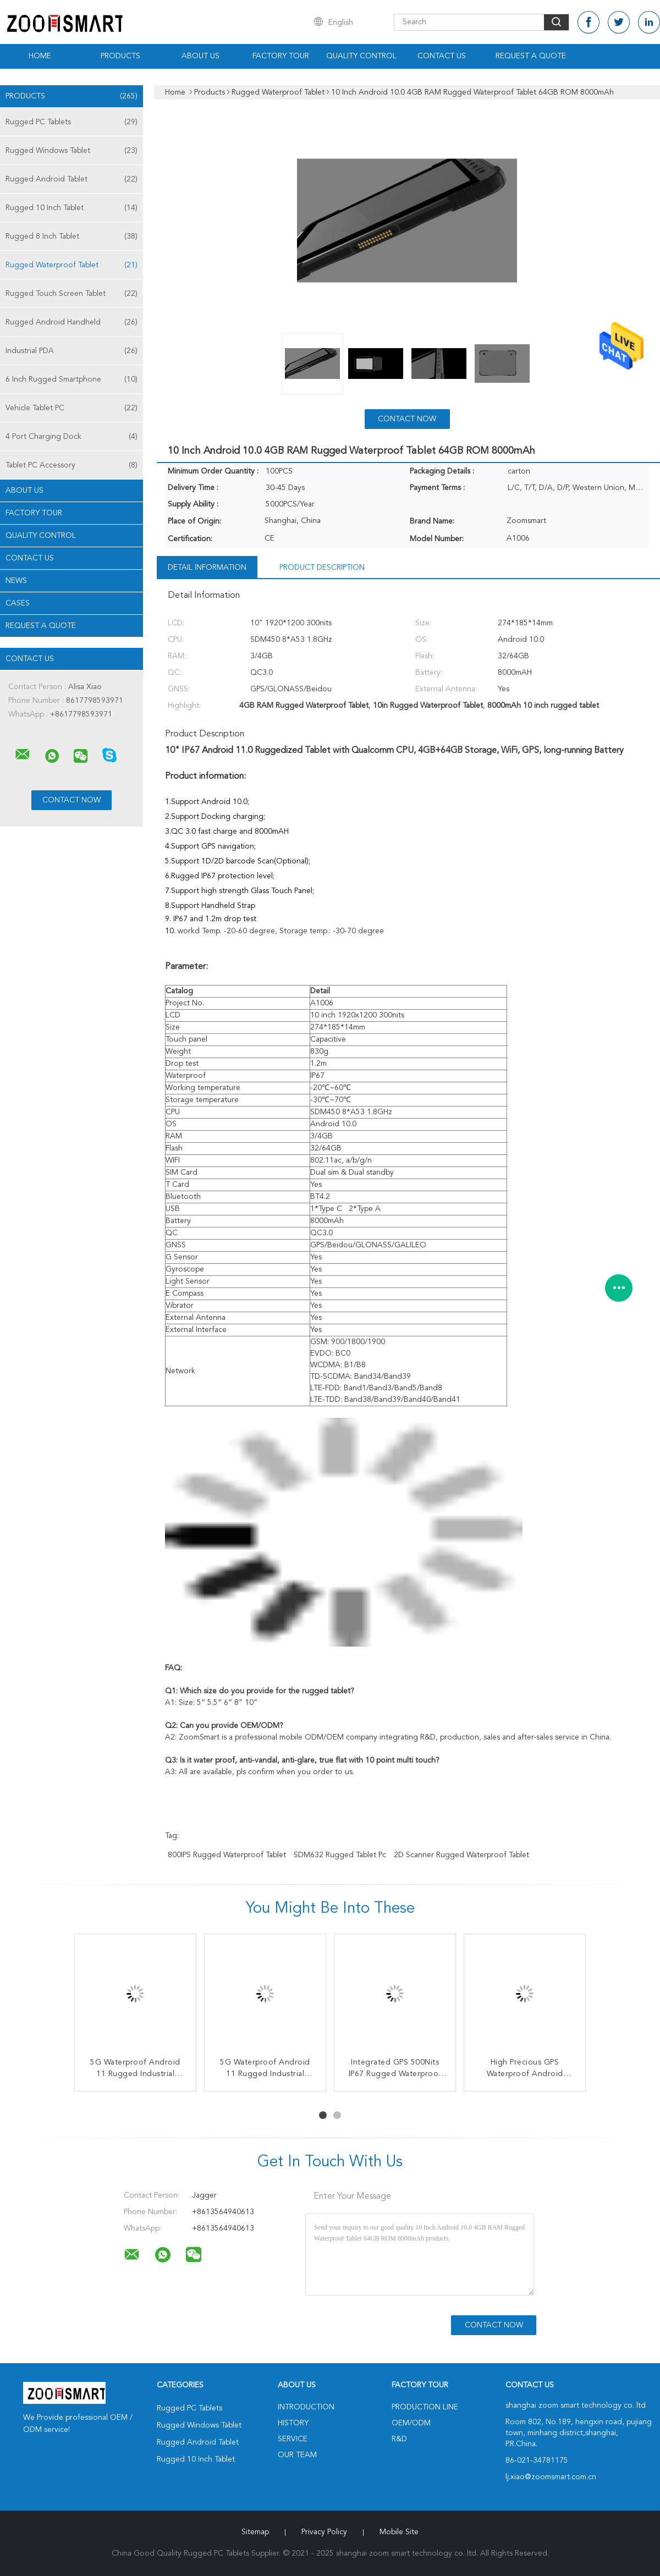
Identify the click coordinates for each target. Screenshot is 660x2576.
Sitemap (255, 2532)
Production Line (425, 2407)
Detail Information (207, 567)
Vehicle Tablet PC (72, 408)
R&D (399, 2439)
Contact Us (441, 56)
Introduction (306, 2407)
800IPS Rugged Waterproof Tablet (227, 1855)
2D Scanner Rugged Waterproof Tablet (461, 1855)
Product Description (322, 567)
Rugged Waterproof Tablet (72, 265)
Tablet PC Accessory (72, 465)
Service (292, 2439)
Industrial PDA (72, 350)
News (16, 581)
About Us (200, 56)
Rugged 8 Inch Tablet (72, 236)
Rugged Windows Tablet (72, 150)
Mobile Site (399, 2532)
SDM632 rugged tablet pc (340, 1855)
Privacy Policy (324, 2532)
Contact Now (407, 419)
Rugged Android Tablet (72, 179)
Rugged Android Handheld (72, 322)
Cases (18, 603)
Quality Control (361, 56)
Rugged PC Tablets (72, 122)
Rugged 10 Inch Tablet (72, 207)
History (293, 2423)
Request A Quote (531, 56)
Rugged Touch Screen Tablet (72, 293)
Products (120, 56)
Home (40, 56)
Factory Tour (280, 56)
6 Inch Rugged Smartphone (72, 379)
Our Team (297, 2455)
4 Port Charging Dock (72, 436)
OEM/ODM (411, 2423)
